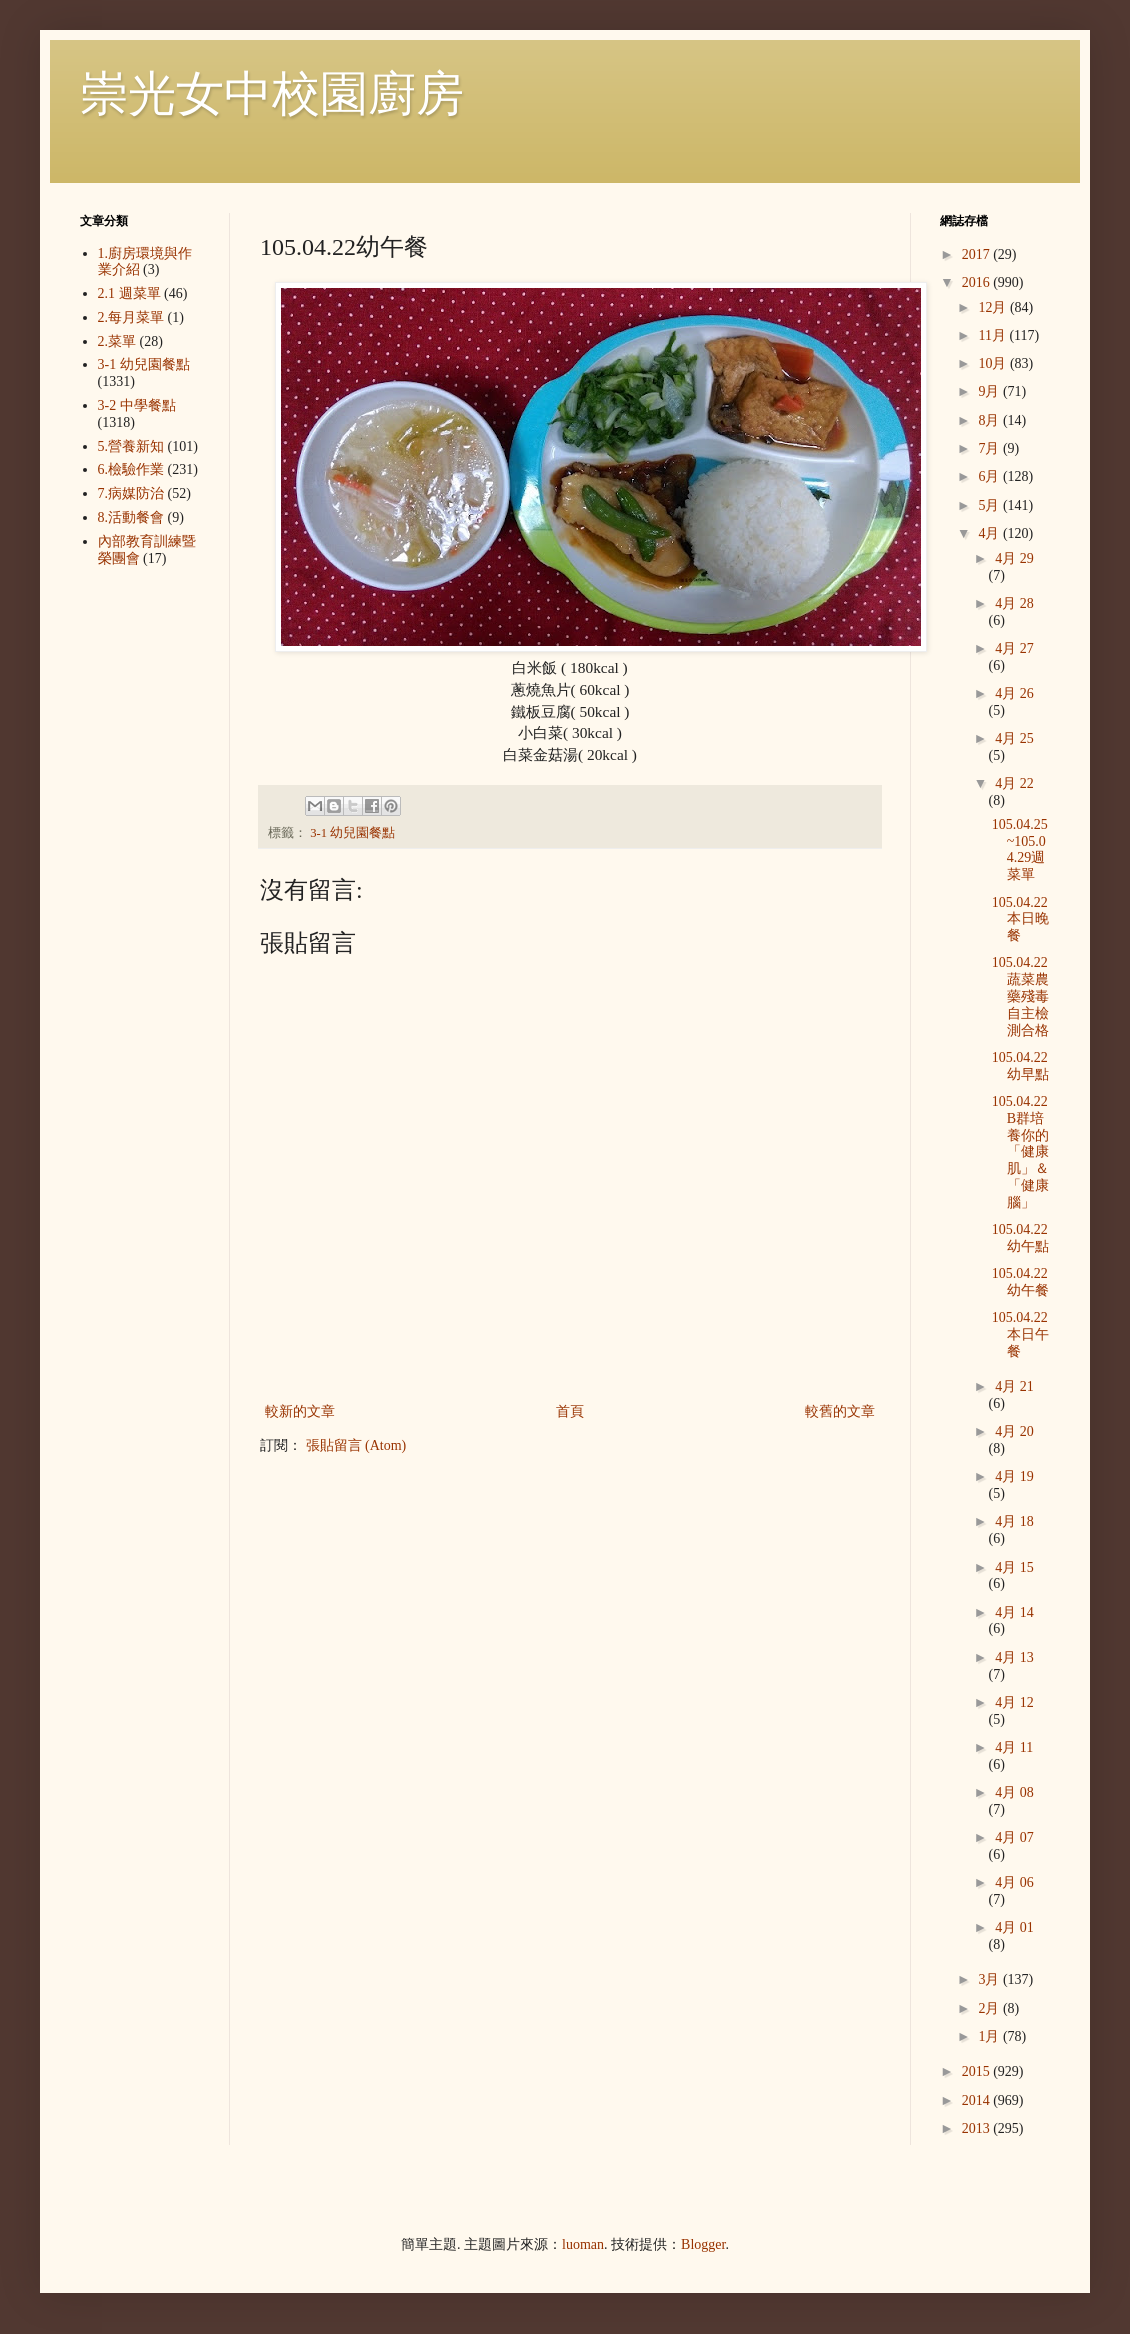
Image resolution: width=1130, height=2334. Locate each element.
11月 (993, 335)
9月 (990, 391)
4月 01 (1014, 1927)
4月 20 (1014, 1431)
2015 (978, 2071)
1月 (990, 2036)
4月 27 (1014, 648)
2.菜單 (117, 341)
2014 (978, 2100)
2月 (990, 2008)
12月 (994, 307)
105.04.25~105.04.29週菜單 (1020, 849)
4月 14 (1014, 1612)
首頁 (570, 1411)
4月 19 (1014, 1476)
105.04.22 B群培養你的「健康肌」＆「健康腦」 (1020, 1152)
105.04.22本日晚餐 (1020, 919)
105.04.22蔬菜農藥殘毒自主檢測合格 (1020, 996)
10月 (994, 363)
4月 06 (1014, 1882)
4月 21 (1014, 1386)
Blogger (703, 2244)
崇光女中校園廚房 (272, 93)
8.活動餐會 (131, 517)
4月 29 (1014, 558)
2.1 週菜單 (129, 293)
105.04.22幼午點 (1020, 1238)
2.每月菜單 (131, 317)
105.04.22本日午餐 (1020, 1334)
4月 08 (1014, 1792)
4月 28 (1014, 603)
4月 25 (1014, 738)
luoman (583, 2244)
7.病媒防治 (131, 493)
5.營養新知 (131, 446)
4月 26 (1014, 693)
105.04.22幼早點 (1020, 1066)
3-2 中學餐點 (137, 405)
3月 (990, 1979)
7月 (990, 448)
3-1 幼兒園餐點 (352, 833)
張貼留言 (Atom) (356, 1445)
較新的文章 (300, 1411)
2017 (978, 254)
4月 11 (1014, 1747)
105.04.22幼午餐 (1020, 1282)
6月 (990, 476)
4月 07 (1014, 1837)
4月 (990, 533)
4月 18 (1014, 1521)
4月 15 (1014, 1567)
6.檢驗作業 (131, 469)
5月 (990, 505)
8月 (990, 420)
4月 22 (1014, 783)
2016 (978, 282)
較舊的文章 (840, 1411)
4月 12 (1014, 1702)
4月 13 (1014, 1657)
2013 (978, 2128)
